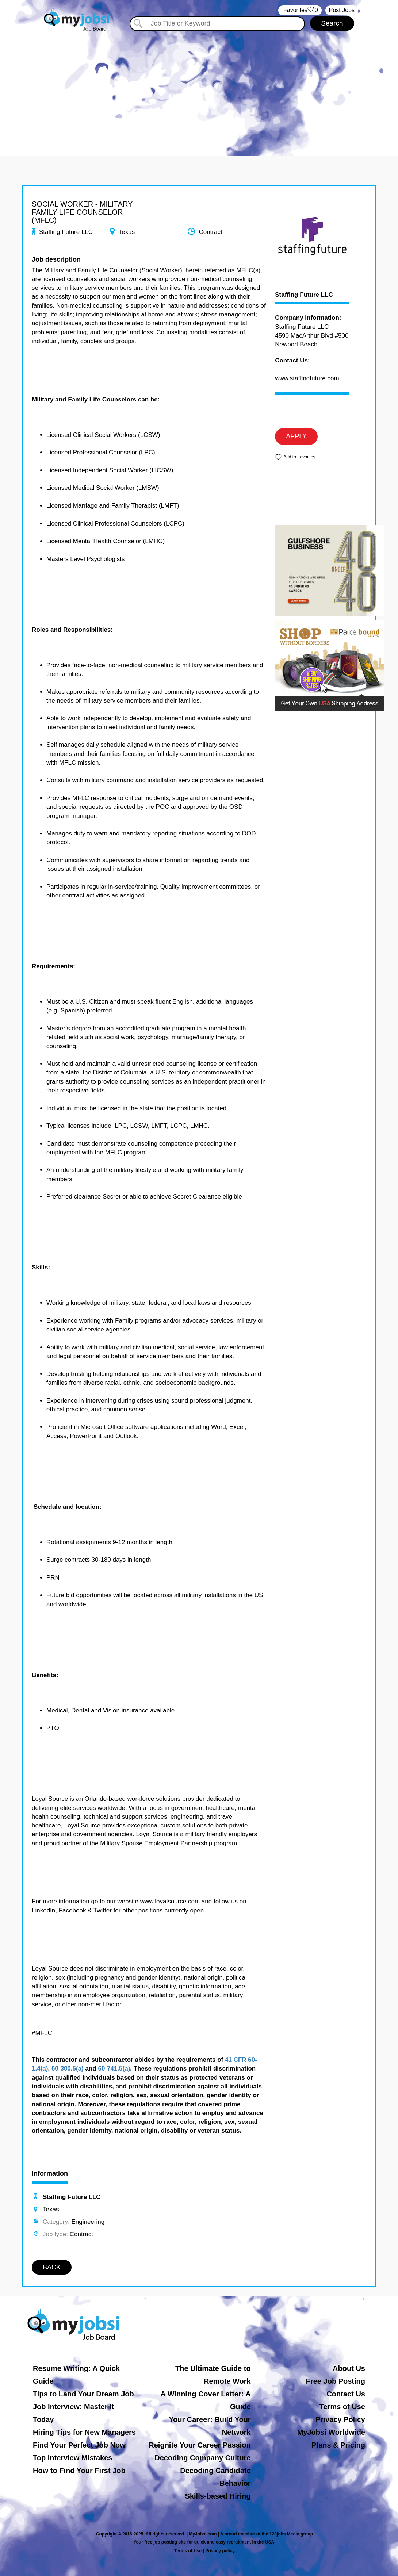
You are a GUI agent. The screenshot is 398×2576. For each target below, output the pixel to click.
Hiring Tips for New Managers (84, 2432)
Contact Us (345, 2394)
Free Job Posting (335, 2381)
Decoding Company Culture (202, 2458)
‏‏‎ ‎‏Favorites (300, 10)
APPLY (296, 436)
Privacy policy (220, 2550)
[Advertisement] (199, 87)
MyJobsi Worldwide (331, 2432)
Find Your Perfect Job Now (79, 2445)
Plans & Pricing (338, 2445)
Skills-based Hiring (218, 2496)
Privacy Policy (340, 2419)
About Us (349, 2368)
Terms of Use (342, 2407)
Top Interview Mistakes (72, 2458)
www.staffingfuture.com (307, 378)
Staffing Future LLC (304, 295)
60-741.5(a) (114, 2068)
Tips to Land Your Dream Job (83, 2394)
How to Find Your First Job (79, 2471)
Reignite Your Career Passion (199, 2445)
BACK (52, 2267)
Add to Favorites (299, 457)
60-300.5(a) (67, 2068)
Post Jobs (342, 10)
